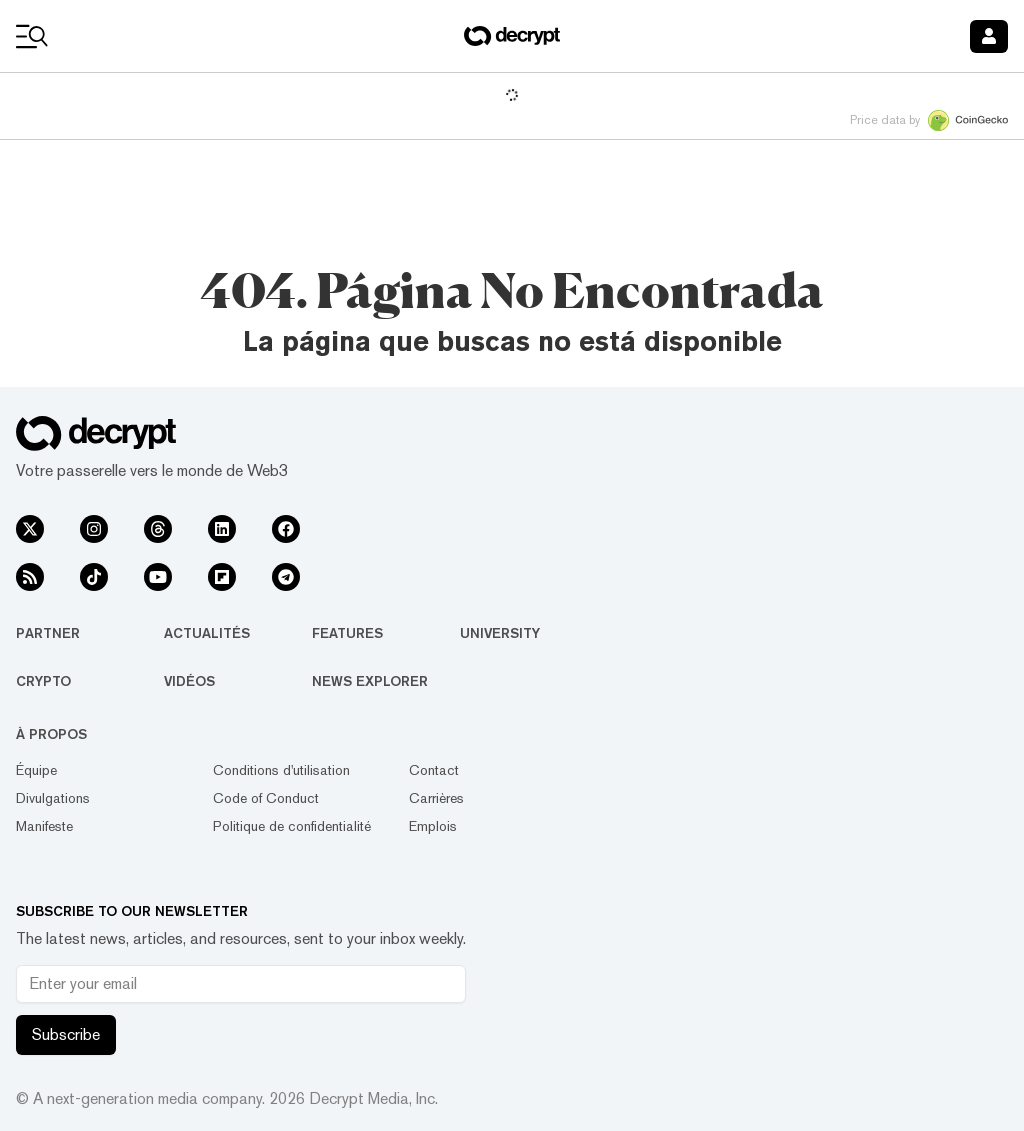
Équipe (36, 770)
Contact (434, 770)
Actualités (207, 633)
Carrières (436, 798)
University (500, 633)
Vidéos (189, 681)
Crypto (43, 681)
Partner (48, 633)
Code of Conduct (266, 798)
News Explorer (370, 681)
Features (347, 633)
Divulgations (53, 798)
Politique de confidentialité (292, 826)
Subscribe (66, 1034)
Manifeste (44, 826)
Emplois (433, 826)
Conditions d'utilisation (281, 770)
